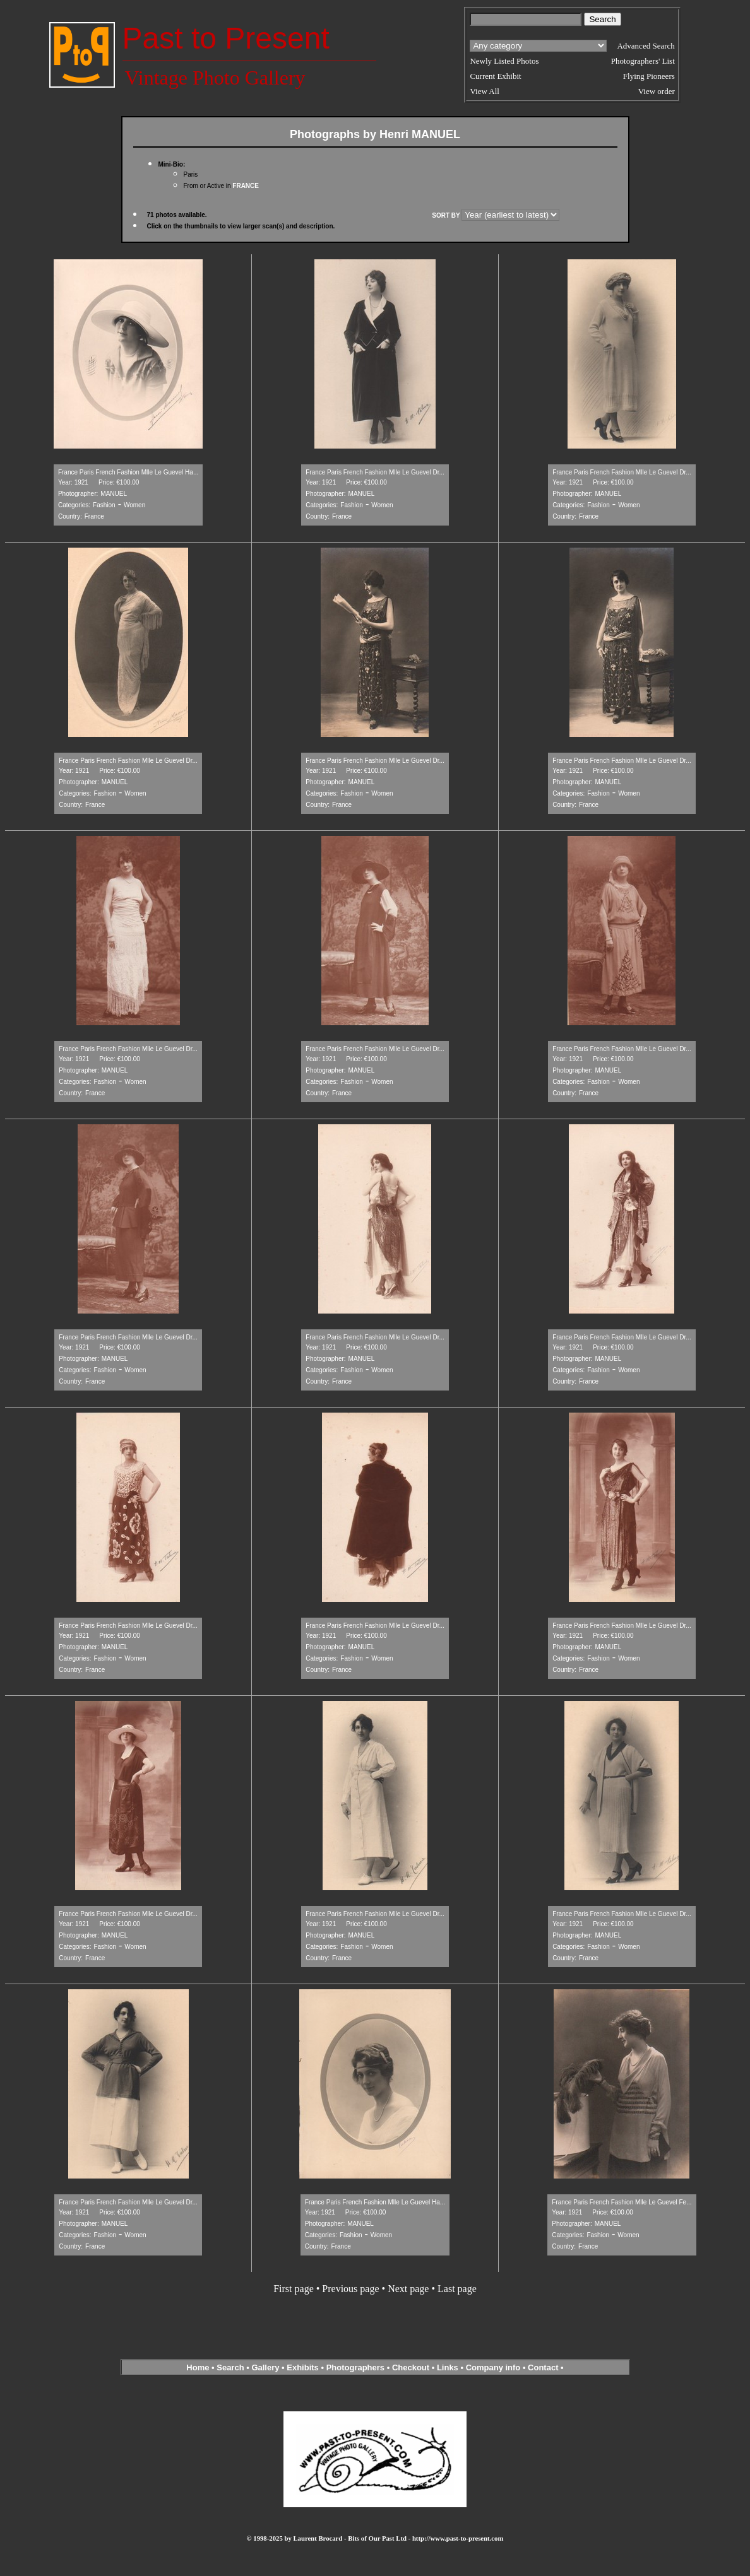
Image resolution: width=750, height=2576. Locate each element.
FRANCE (245, 185)
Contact (543, 2367)
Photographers (355, 2367)
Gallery (265, 2367)
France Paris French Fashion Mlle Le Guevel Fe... (621, 2202)
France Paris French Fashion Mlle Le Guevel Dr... (375, 472)
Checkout (410, 2367)
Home (197, 2367)
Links (447, 2367)
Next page (408, 2288)
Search (230, 2367)
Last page (457, 2288)
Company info (494, 2367)
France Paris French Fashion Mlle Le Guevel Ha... (128, 472)
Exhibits (303, 2367)
